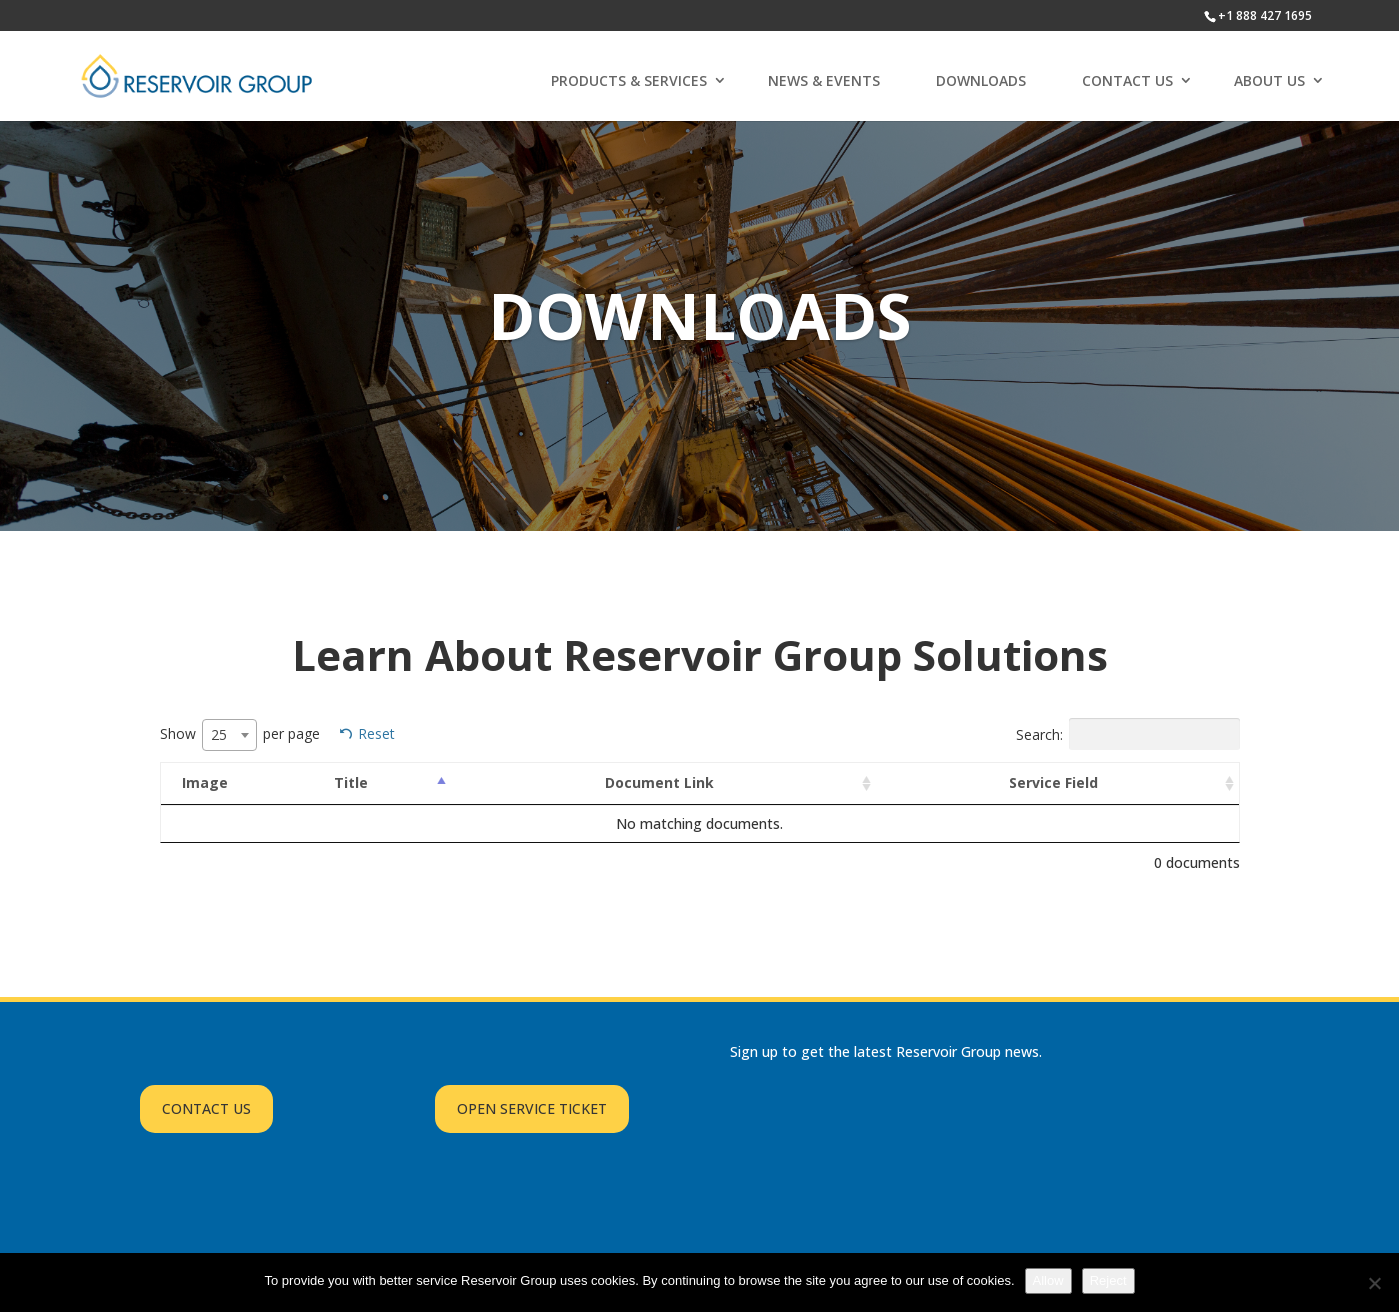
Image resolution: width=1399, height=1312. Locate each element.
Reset (376, 733)
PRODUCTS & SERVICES (629, 80)
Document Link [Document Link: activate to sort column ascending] (659, 782)
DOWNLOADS (981, 80)
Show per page (240, 735)
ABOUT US (1269, 80)
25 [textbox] (219, 734)
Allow (1048, 1280)
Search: (1128, 734)
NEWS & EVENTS (824, 80)
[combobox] (229, 735)
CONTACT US (1127, 80)
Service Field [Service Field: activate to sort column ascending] (1053, 782)
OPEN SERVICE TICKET (532, 1108)
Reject (1108, 1280)
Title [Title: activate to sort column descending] (351, 782)
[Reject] (1374, 1283)
